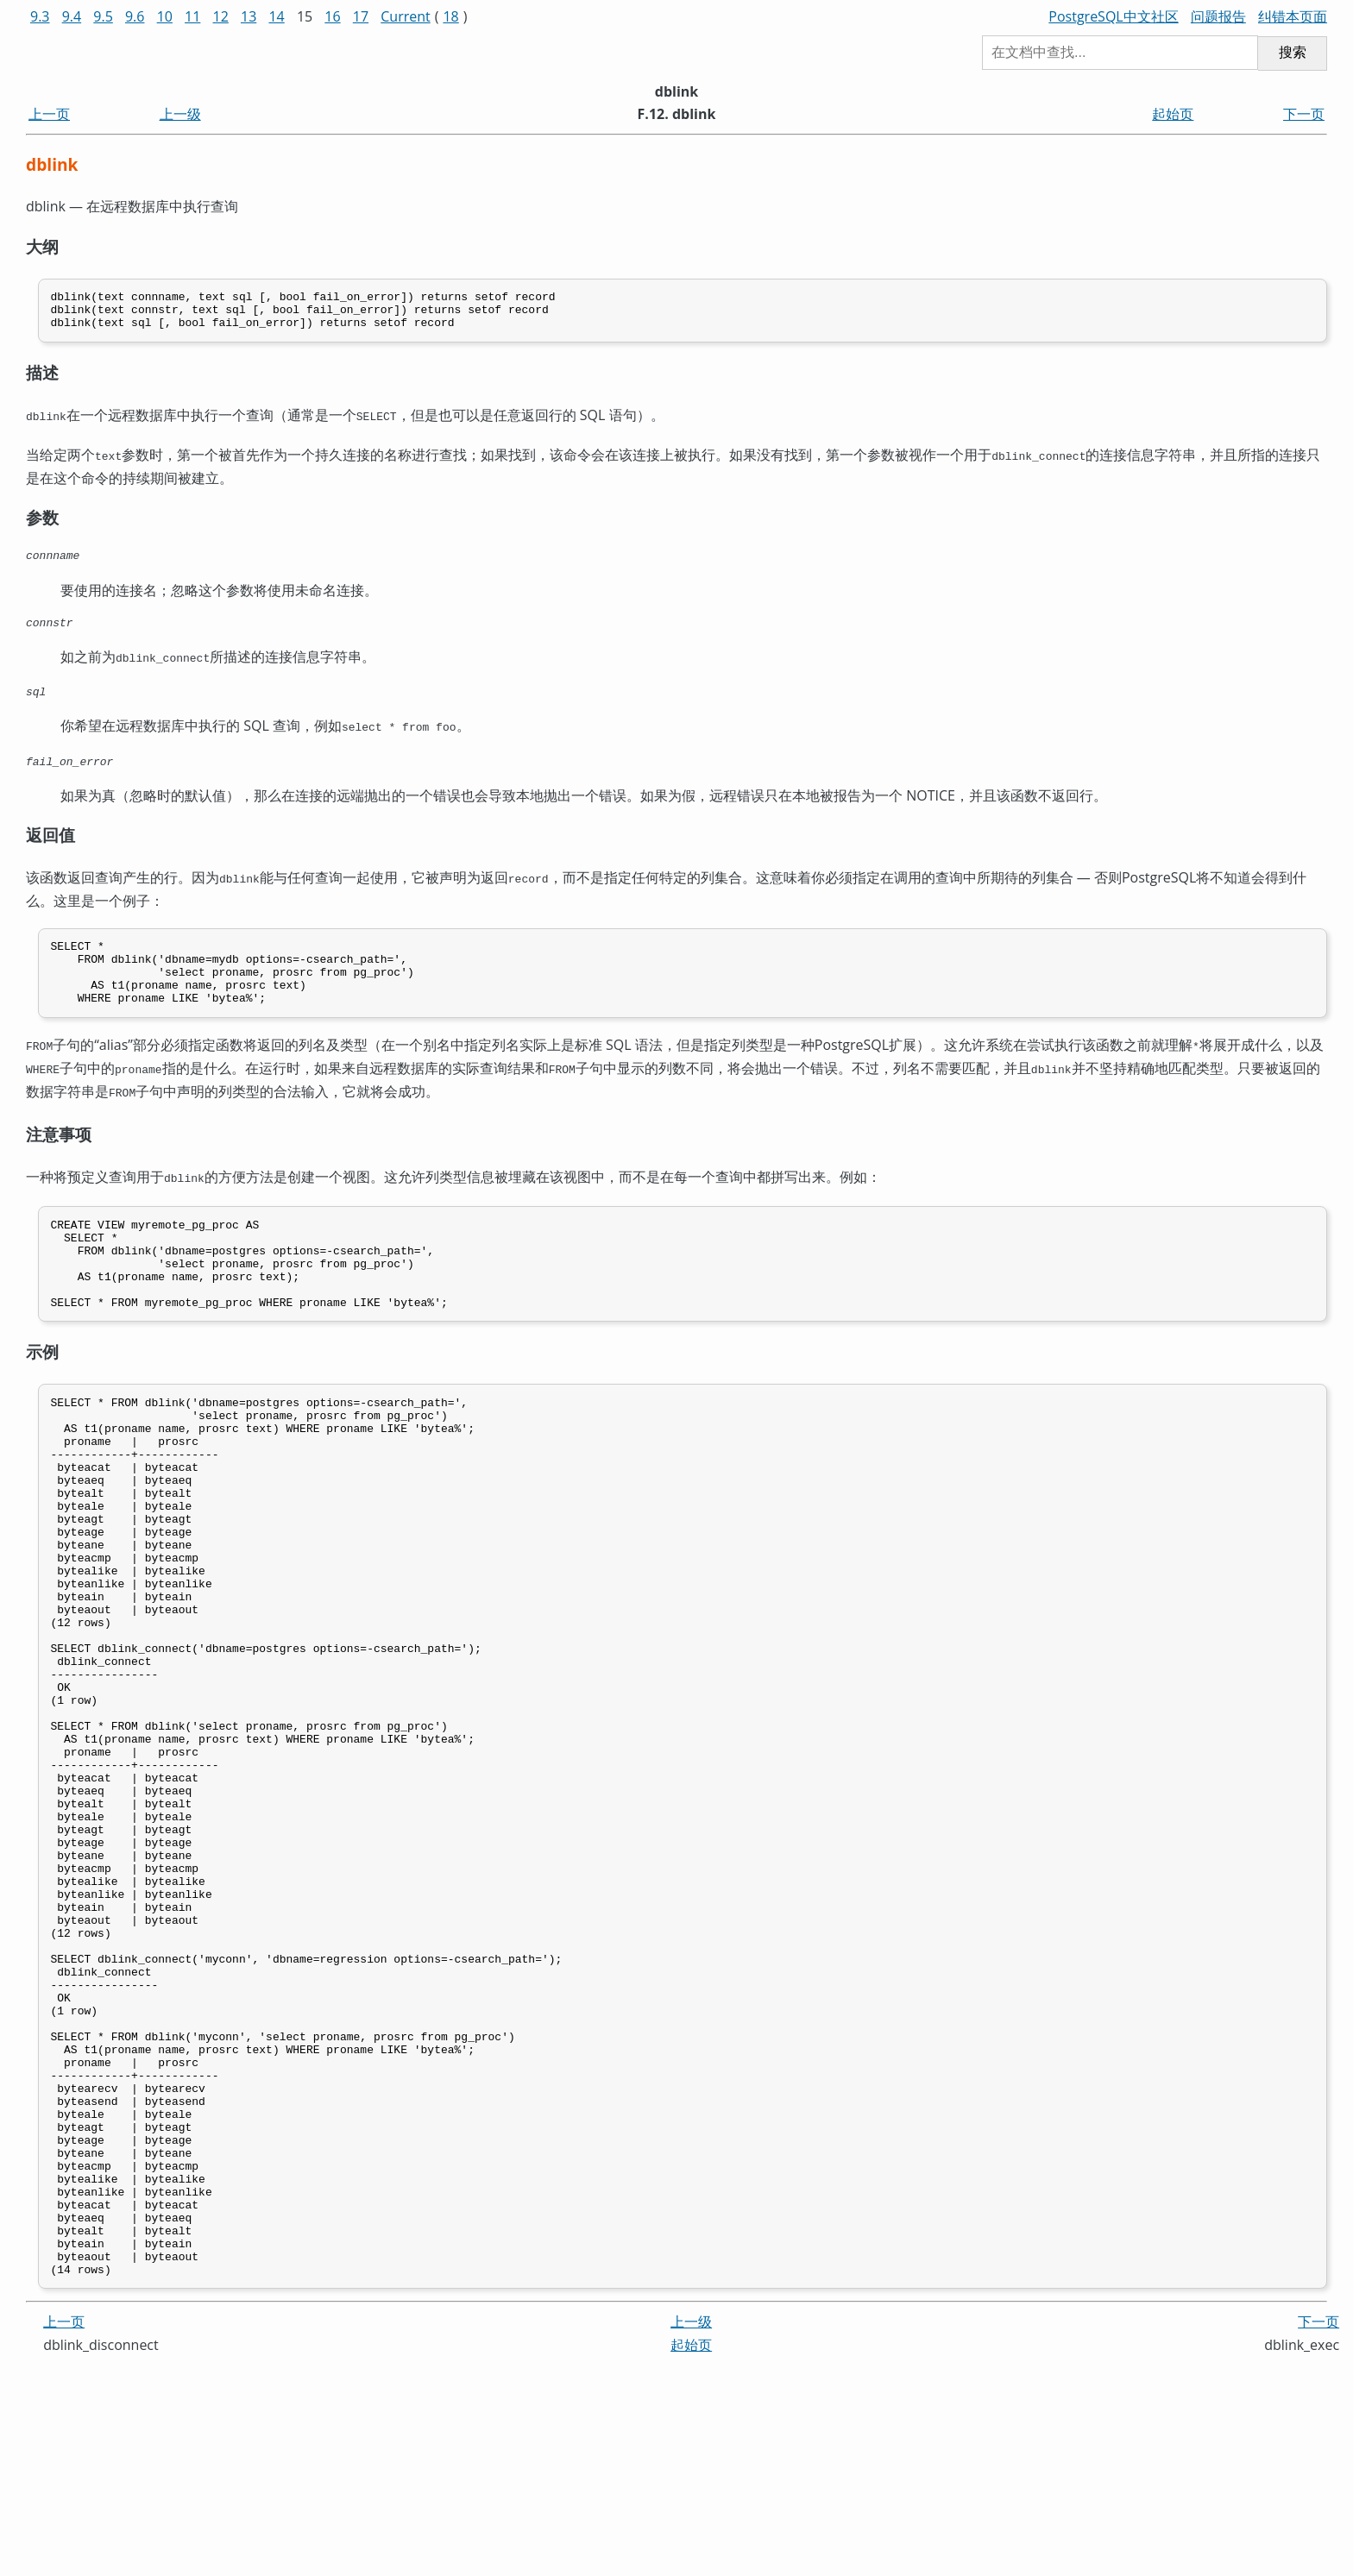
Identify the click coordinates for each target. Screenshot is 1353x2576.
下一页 (1304, 113)
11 (192, 16)
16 (332, 16)
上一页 (49, 113)
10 (165, 16)
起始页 (1172, 113)
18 (450, 16)
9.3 (40, 16)
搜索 (1292, 52)
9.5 (103, 16)
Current (405, 16)
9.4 (72, 16)
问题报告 (1218, 16)
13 (248, 16)
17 (360, 16)
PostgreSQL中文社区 (1113, 16)
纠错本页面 (1292, 16)
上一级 (180, 113)
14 (276, 16)
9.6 (135, 16)
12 (221, 16)
